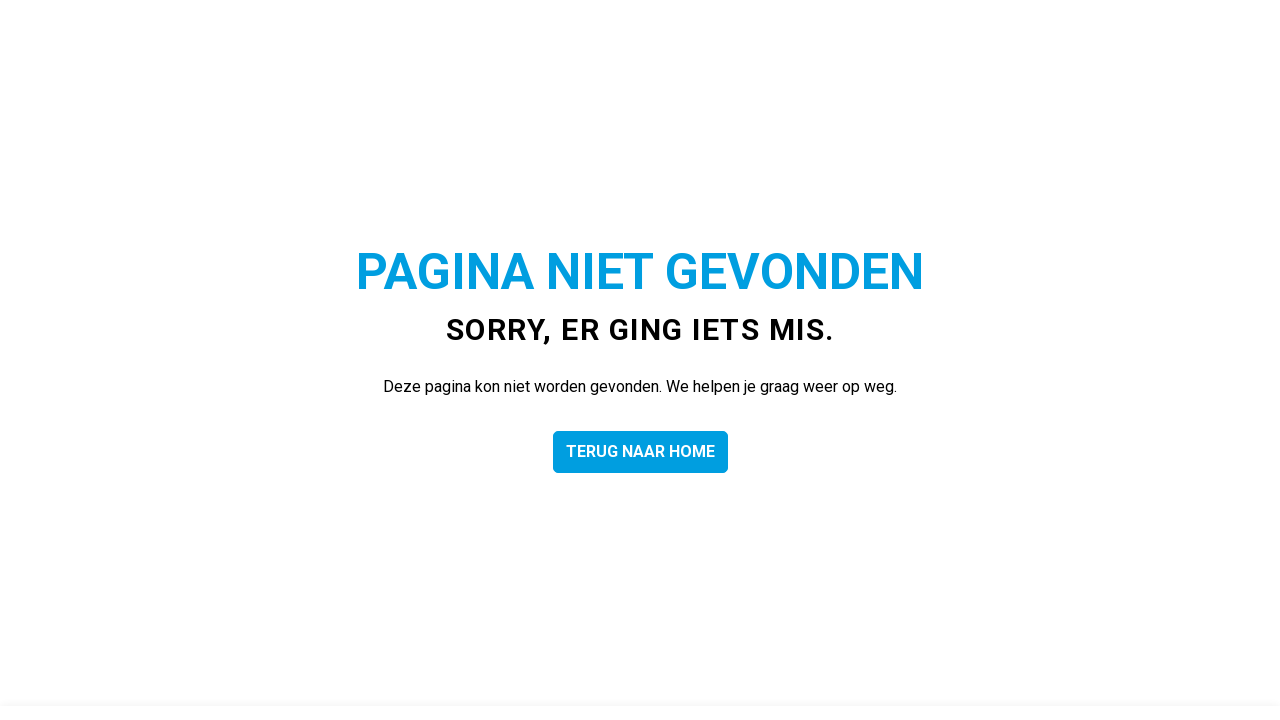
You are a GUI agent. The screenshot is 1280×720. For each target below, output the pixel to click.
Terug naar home (640, 452)
